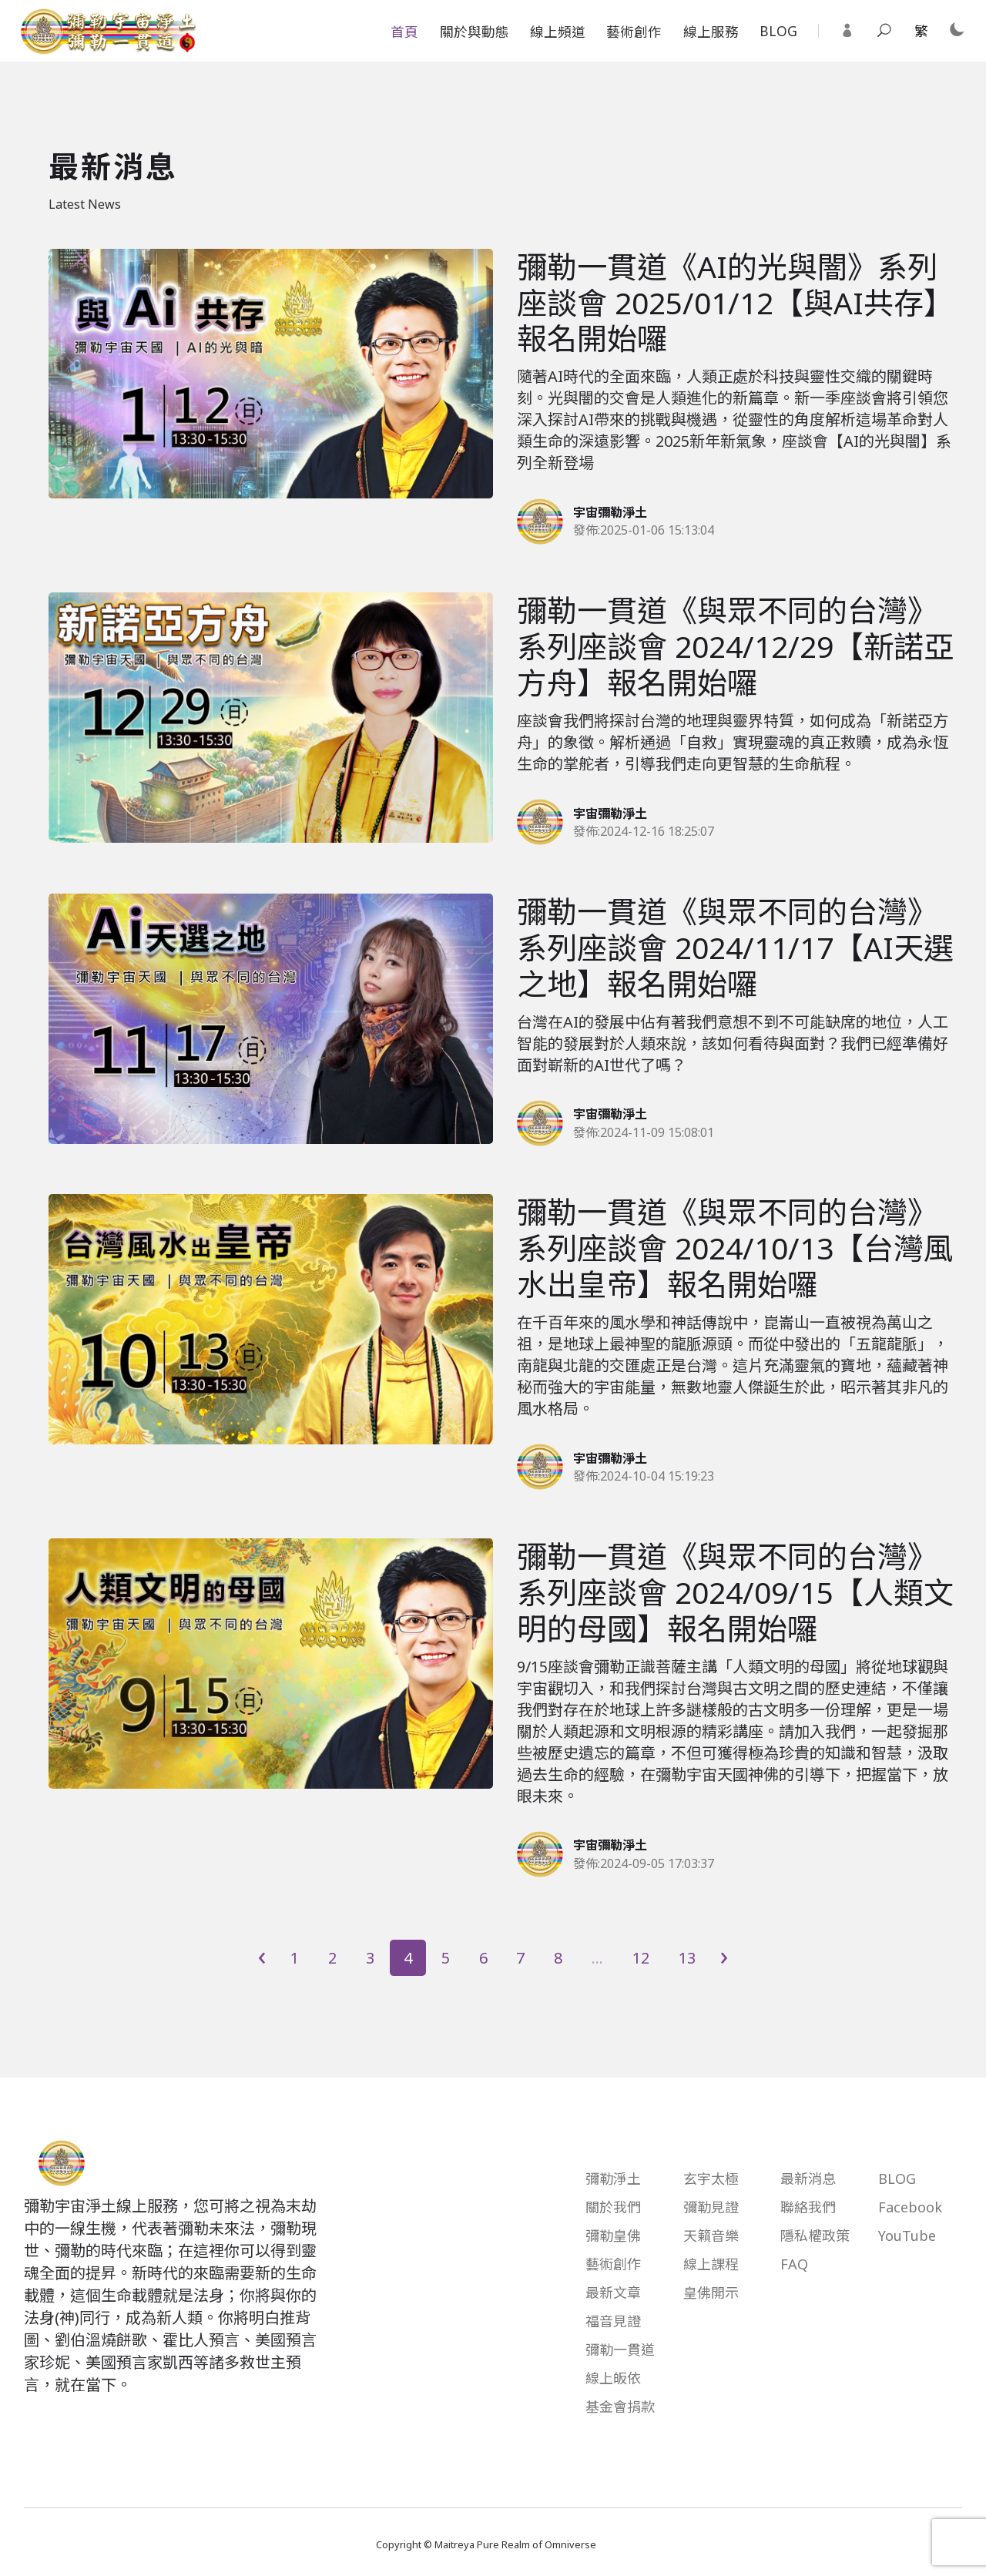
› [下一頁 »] (723, 1956)
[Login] (847, 31)
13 (687, 1957)
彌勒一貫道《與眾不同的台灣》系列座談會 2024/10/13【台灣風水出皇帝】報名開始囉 (735, 1247)
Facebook (910, 2207)
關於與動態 (474, 31)
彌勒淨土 (613, 2178)
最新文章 (613, 2292)
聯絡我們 (808, 2207)
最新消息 (808, 2178)
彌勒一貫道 (620, 2349)
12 (640, 1957)
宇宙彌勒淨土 (610, 512)
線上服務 (711, 31)
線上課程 (711, 2264)
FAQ (794, 2264)
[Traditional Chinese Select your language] (921, 32)
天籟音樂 (711, 2235)
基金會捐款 (620, 2406)
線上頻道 (557, 31)
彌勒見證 (711, 2207)
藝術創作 (634, 31)
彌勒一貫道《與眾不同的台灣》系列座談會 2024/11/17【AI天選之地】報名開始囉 (735, 947)
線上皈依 (613, 2378)
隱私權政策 (815, 2235)
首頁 (404, 31)
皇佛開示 (711, 2292)
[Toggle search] (884, 31)
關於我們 (613, 2207)
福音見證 (613, 2321)
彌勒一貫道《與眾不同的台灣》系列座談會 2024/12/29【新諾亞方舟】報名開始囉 (735, 646)
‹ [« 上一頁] (262, 1956)
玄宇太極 (711, 2178)
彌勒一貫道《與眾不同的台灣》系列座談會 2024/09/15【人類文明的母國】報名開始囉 (735, 1592)
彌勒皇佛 (613, 2235)
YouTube (907, 2235)
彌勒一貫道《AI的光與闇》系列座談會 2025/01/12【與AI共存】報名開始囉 (735, 302)
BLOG (778, 31)
